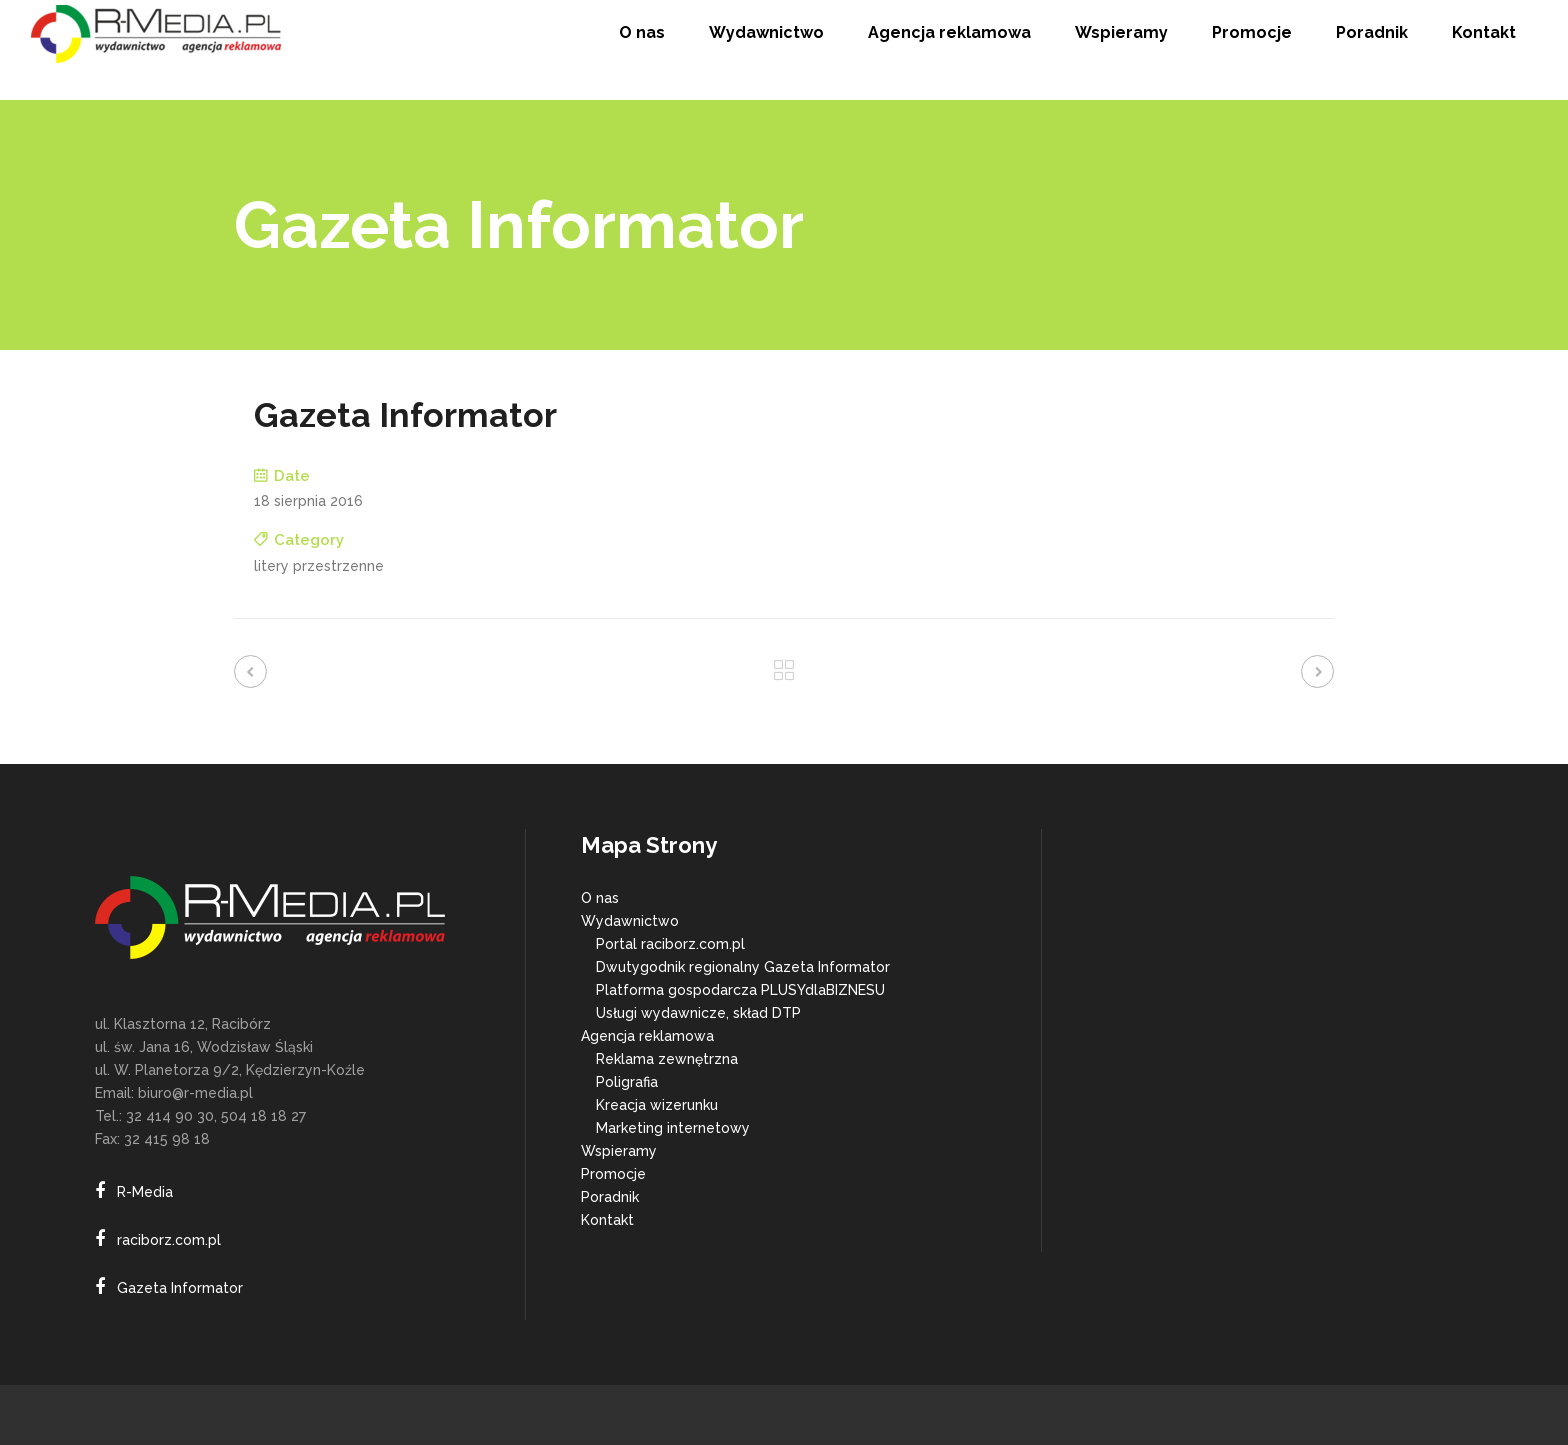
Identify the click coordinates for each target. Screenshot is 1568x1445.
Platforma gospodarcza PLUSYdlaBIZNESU (740, 990)
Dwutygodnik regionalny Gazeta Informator (743, 967)
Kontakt (607, 1220)
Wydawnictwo (630, 921)
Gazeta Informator (180, 1288)
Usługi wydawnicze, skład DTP (698, 1013)
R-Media (145, 1192)
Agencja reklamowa (647, 1036)
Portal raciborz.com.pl (670, 944)
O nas (600, 898)
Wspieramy (619, 1151)
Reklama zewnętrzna (667, 1059)
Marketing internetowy (673, 1128)
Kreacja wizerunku (657, 1105)
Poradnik (610, 1197)
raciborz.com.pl (169, 1240)
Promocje (613, 1174)
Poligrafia (627, 1082)
